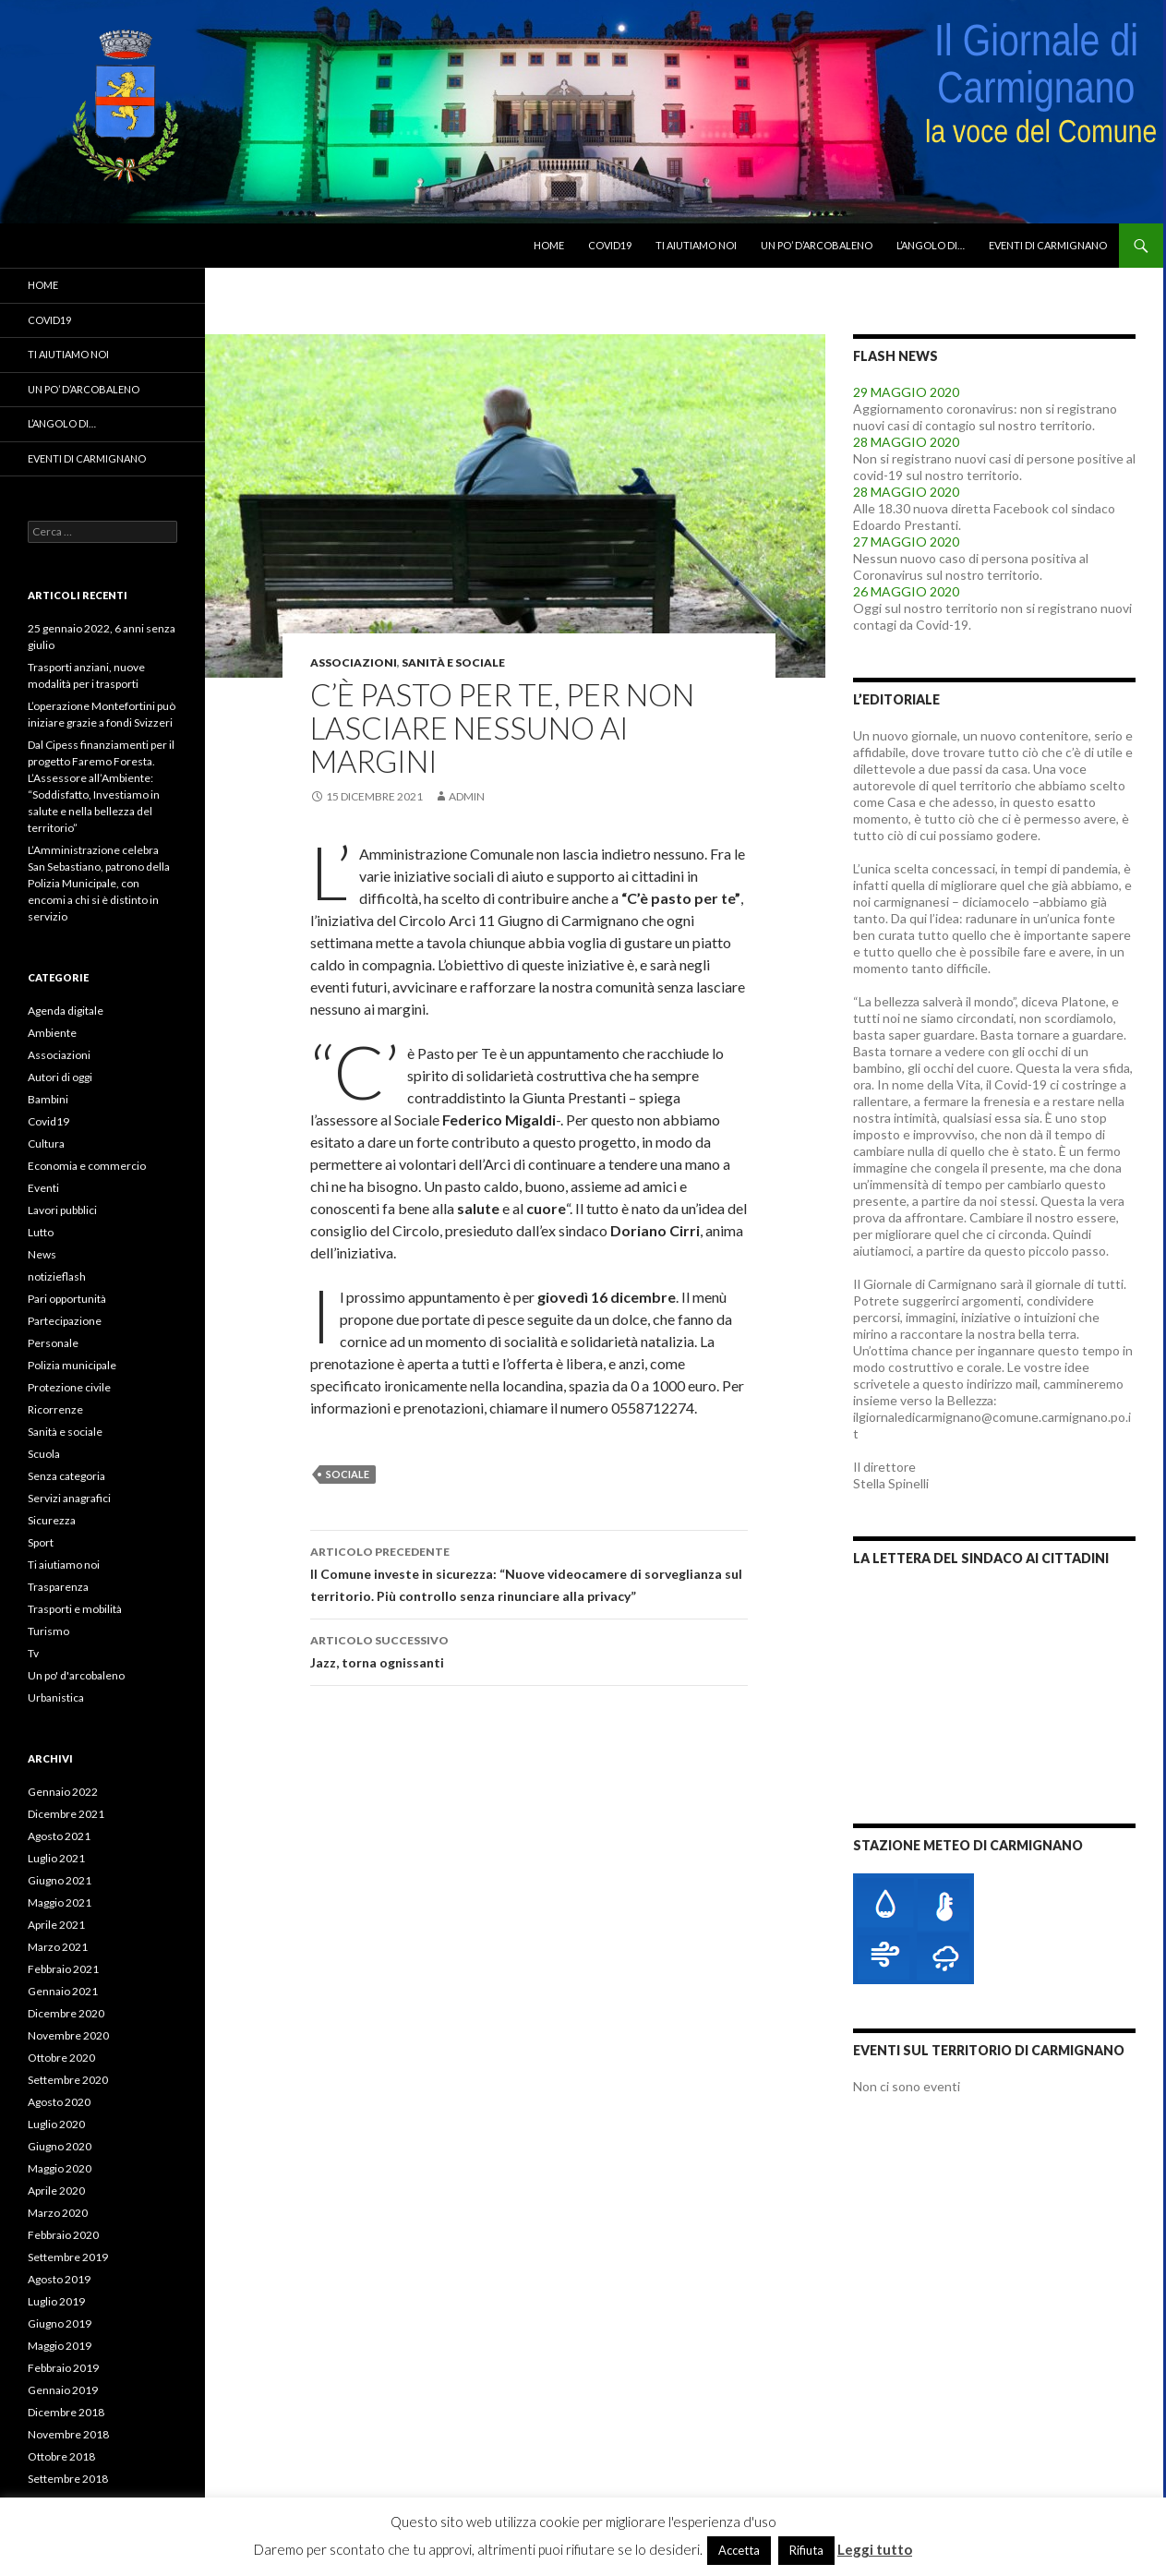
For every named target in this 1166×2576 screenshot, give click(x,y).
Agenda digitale (65, 1010)
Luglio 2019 (56, 2301)
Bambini (48, 1099)
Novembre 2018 (68, 2434)
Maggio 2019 (59, 2346)
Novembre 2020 (68, 2035)
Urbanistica (56, 1697)
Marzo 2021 (58, 1947)
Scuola (44, 1454)
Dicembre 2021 (66, 1814)
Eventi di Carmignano (1048, 245)
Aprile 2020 (56, 2190)
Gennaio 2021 (63, 1991)
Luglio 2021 (56, 1858)
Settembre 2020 (68, 2080)
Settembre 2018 (68, 2479)
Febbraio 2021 (63, 1969)
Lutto (41, 1232)
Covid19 (609, 245)
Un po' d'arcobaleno (76, 1675)
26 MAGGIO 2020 (906, 591)
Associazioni (353, 662)
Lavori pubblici (62, 1210)
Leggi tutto (874, 2549)
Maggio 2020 (59, 2168)
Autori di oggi (60, 1077)
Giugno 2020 (59, 2146)
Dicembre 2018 (66, 2412)
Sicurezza (52, 1520)
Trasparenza (58, 1587)
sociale (347, 1474)
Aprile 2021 (56, 1925)
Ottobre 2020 (61, 2057)
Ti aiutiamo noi (696, 245)
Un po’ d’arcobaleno (816, 245)
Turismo (48, 1631)
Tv (33, 1653)
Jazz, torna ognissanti (529, 1650)
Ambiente (52, 1033)
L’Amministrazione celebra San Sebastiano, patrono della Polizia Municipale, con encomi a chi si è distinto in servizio (99, 883)
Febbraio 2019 (63, 2368)
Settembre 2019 (68, 2257)
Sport (41, 1542)
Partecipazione (65, 1321)
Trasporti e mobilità (75, 1609)
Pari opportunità (67, 1299)
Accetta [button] (739, 2550)
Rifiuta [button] (806, 2550)
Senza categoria (66, 1476)
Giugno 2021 (59, 1880)
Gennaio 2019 (63, 2390)
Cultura (46, 1143)
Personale (53, 1343)
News (42, 1254)
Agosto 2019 (59, 2279)
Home (549, 245)
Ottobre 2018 (61, 2456)
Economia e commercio (87, 1166)
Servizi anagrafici (69, 1498)
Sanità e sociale (453, 662)
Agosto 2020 (59, 2102)
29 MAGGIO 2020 (906, 392)
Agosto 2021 (59, 1836)
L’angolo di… (930, 245)
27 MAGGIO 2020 (906, 541)
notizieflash (57, 1276)
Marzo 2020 (58, 2213)
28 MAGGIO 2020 (906, 442)
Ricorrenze (55, 1409)
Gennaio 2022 (63, 1792)
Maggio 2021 (59, 1902)
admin (467, 796)
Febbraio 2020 (63, 2235)
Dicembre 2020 (66, 2013)
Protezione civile (69, 1387)
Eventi (43, 1188)
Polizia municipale (72, 1365)
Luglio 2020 (56, 2124)
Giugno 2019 (59, 2323)
